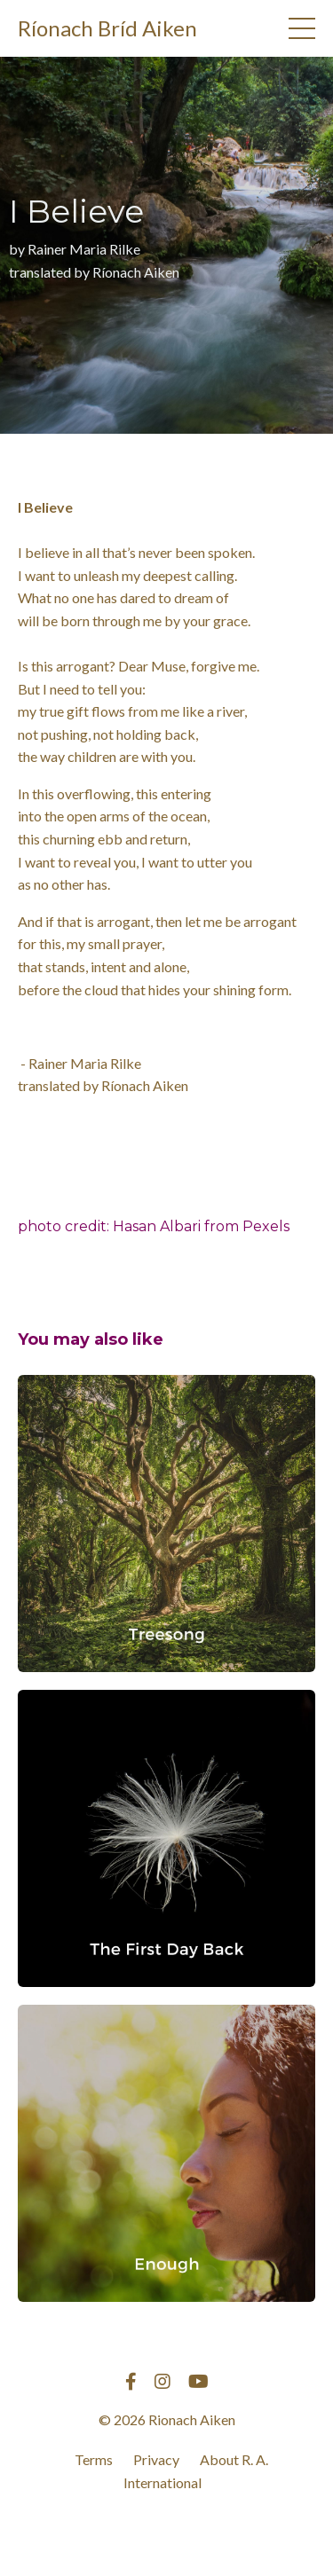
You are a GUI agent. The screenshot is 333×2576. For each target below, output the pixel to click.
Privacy (156, 2459)
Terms (94, 2459)
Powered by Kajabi (166, 2530)
